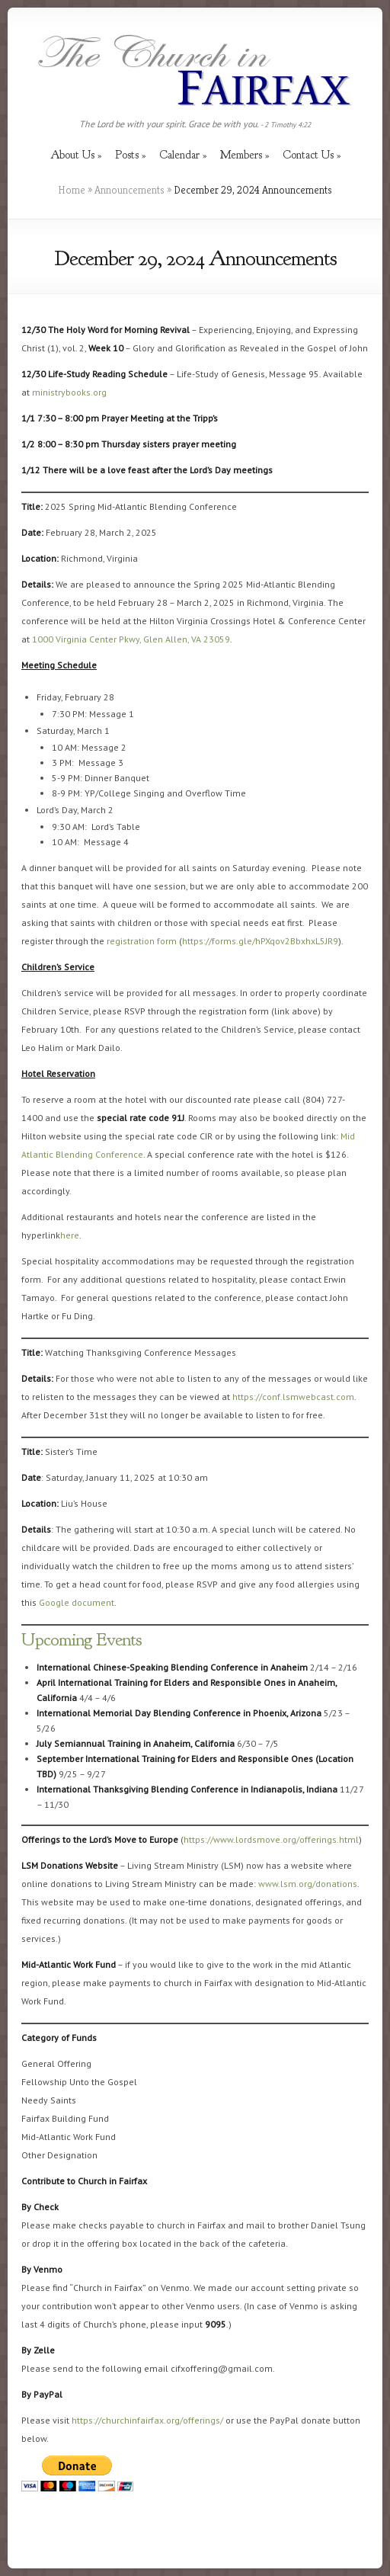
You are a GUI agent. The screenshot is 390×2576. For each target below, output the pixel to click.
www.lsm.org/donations (307, 1883)
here (69, 1235)
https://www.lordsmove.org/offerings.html (271, 1839)
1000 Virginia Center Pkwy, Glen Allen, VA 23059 (131, 639)
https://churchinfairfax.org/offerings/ (147, 2420)
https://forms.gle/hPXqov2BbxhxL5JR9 (260, 941)
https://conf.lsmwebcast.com (293, 1396)
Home (71, 190)
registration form (142, 941)
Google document (76, 1602)
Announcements (129, 190)
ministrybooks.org (69, 392)
